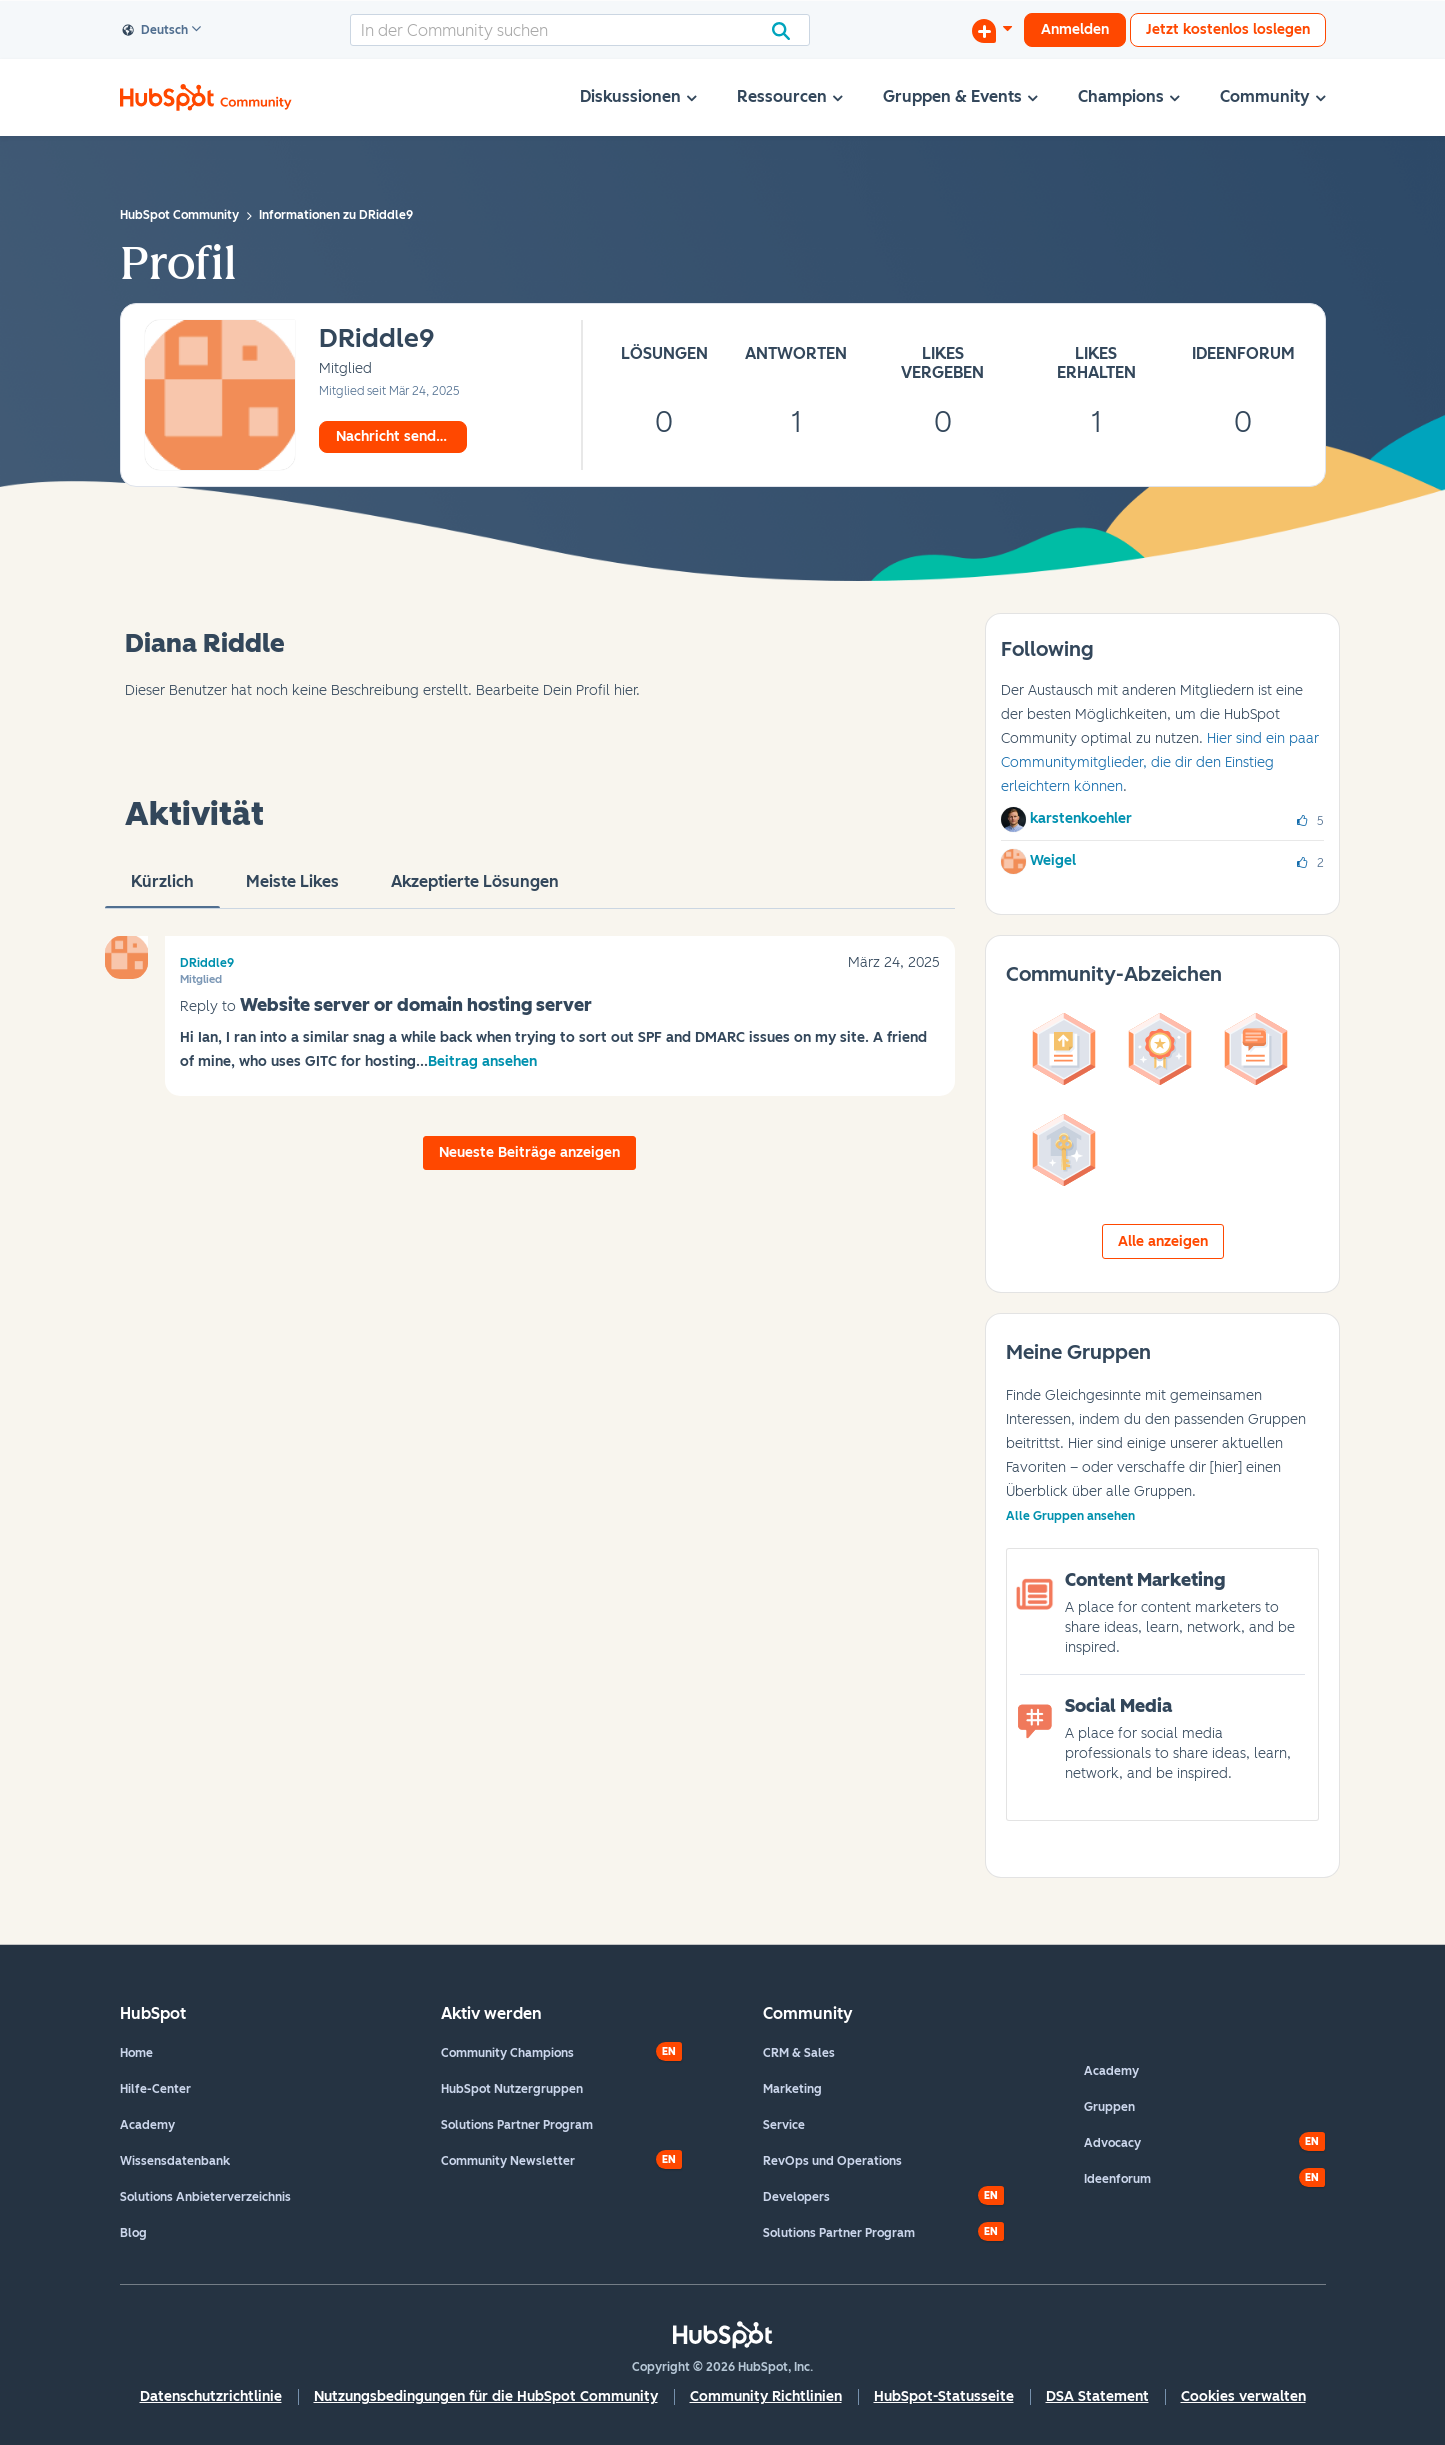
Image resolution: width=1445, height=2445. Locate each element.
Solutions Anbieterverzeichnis (205, 2197)
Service (784, 2125)
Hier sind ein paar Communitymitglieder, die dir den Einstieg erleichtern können (1160, 762)
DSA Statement (1097, 2396)
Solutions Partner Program (517, 2125)
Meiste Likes (292, 890)
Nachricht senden (394, 436)
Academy (147, 2125)
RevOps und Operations (832, 2161)
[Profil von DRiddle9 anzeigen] (377, 339)
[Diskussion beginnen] (992, 30)
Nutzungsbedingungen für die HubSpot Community (486, 2396)
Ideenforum (1117, 2179)
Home (136, 2053)
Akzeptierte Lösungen (475, 890)
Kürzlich (162, 890)
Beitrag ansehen (482, 1061)
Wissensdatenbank (175, 2161)
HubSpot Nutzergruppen (512, 2089)
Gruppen (1109, 2107)
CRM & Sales (799, 2053)
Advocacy (1112, 2143)
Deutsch (155, 31)
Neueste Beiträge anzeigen (529, 1152)
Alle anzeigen (1163, 1241)
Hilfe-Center (155, 2089)
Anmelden (1075, 29)
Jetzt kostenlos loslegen (1228, 29)
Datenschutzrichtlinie (211, 2396)
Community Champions (507, 2053)
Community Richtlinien (766, 2396)
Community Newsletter (508, 2161)
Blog (133, 2233)
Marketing (792, 2089)
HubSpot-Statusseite (944, 2396)
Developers (796, 2197)
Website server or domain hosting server (416, 1005)
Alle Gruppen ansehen (1070, 1516)
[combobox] (580, 30)
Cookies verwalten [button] (1243, 2396)
